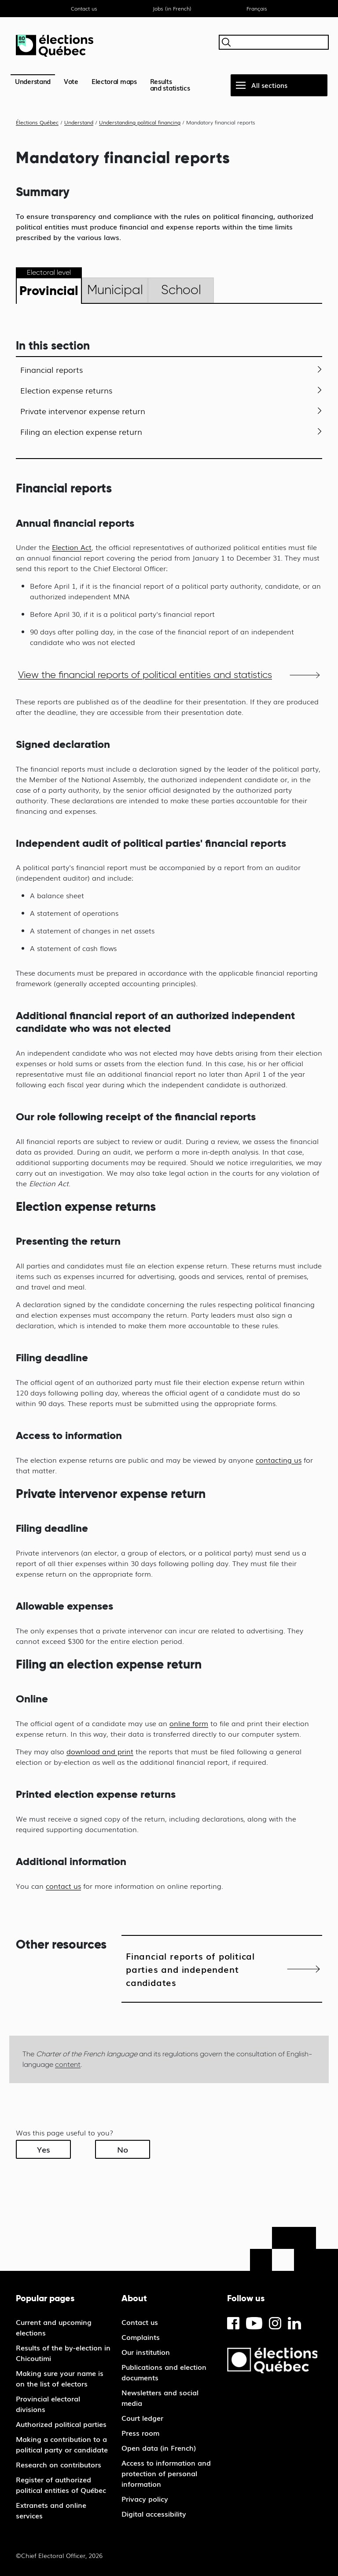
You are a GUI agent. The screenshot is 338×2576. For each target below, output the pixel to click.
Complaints (140, 2337)
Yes (43, 2149)
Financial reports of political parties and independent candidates (190, 1969)
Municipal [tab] (115, 290)
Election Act (72, 547)
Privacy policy (144, 2498)
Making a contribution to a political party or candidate (62, 2444)
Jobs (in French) (172, 8)
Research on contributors (58, 2464)
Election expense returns (66, 390)
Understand (33, 81)
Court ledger (142, 2417)
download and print (99, 1751)
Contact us (84, 8)
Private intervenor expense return (82, 410)
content (68, 2064)
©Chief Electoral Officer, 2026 (59, 2555)
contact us (63, 1885)
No (122, 2149)
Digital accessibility (153, 2513)
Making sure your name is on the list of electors (59, 2378)
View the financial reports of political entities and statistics (145, 675)
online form (188, 1723)
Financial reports (51, 369)
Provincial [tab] (48, 290)
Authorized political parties (61, 2424)
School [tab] (181, 290)
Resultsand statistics (170, 84)
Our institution (145, 2351)
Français (256, 8)
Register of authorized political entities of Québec (61, 2484)
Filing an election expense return (81, 431)
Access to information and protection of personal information (166, 2473)
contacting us (278, 1459)
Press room (140, 2432)
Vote (71, 81)
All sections (269, 85)
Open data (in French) (158, 2447)
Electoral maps (114, 81)
